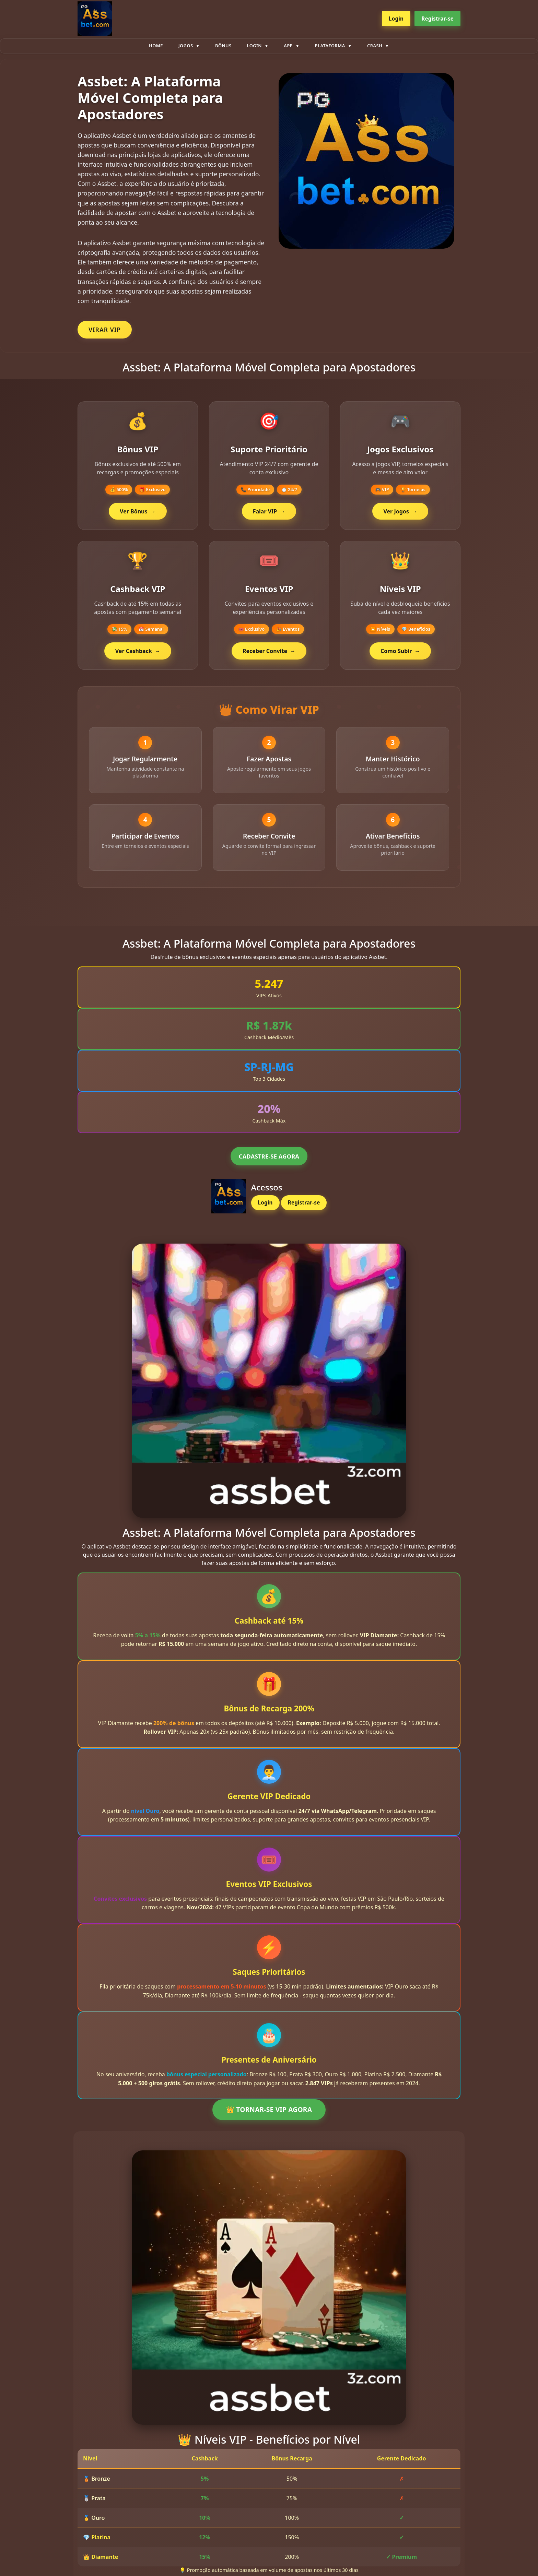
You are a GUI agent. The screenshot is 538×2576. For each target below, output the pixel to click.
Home (156, 46)
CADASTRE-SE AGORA (269, 1160)
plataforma (330, 46)
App (288, 46)
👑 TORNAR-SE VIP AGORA (269, 2113)
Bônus (223, 46)
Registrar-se (437, 18)
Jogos (185, 46)
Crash (374, 46)
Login (396, 18)
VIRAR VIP (105, 329)
